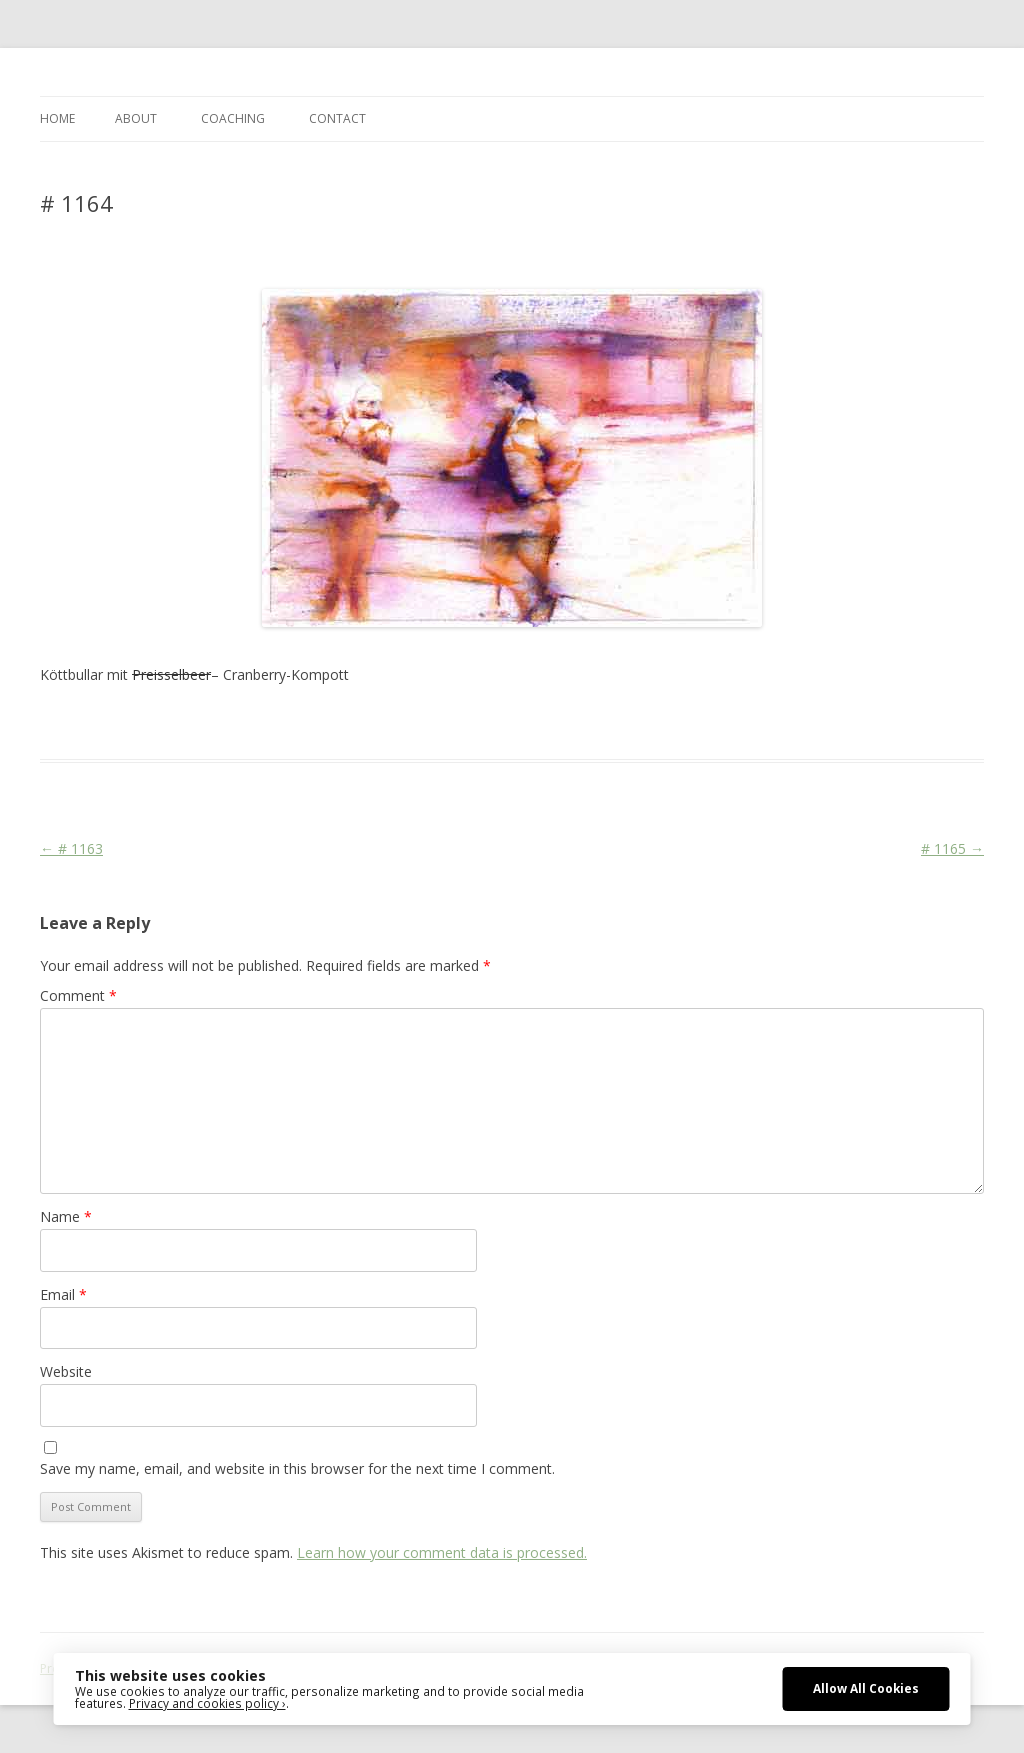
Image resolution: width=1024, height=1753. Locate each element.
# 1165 (952, 848)
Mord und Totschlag (516, 723)
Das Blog (217, 723)
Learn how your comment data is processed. (442, 1552)
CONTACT (337, 118)
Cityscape (348, 723)
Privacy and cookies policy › (207, 1703)
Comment (78, 995)
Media (431, 723)
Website (66, 1371)
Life (395, 723)
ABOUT (136, 118)
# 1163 (71, 848)
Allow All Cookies (866, 1688)
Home (57, 118)
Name (66, 1216)
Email (63, 1294)
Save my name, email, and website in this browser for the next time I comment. (297, 1468)
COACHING (233, 118)
